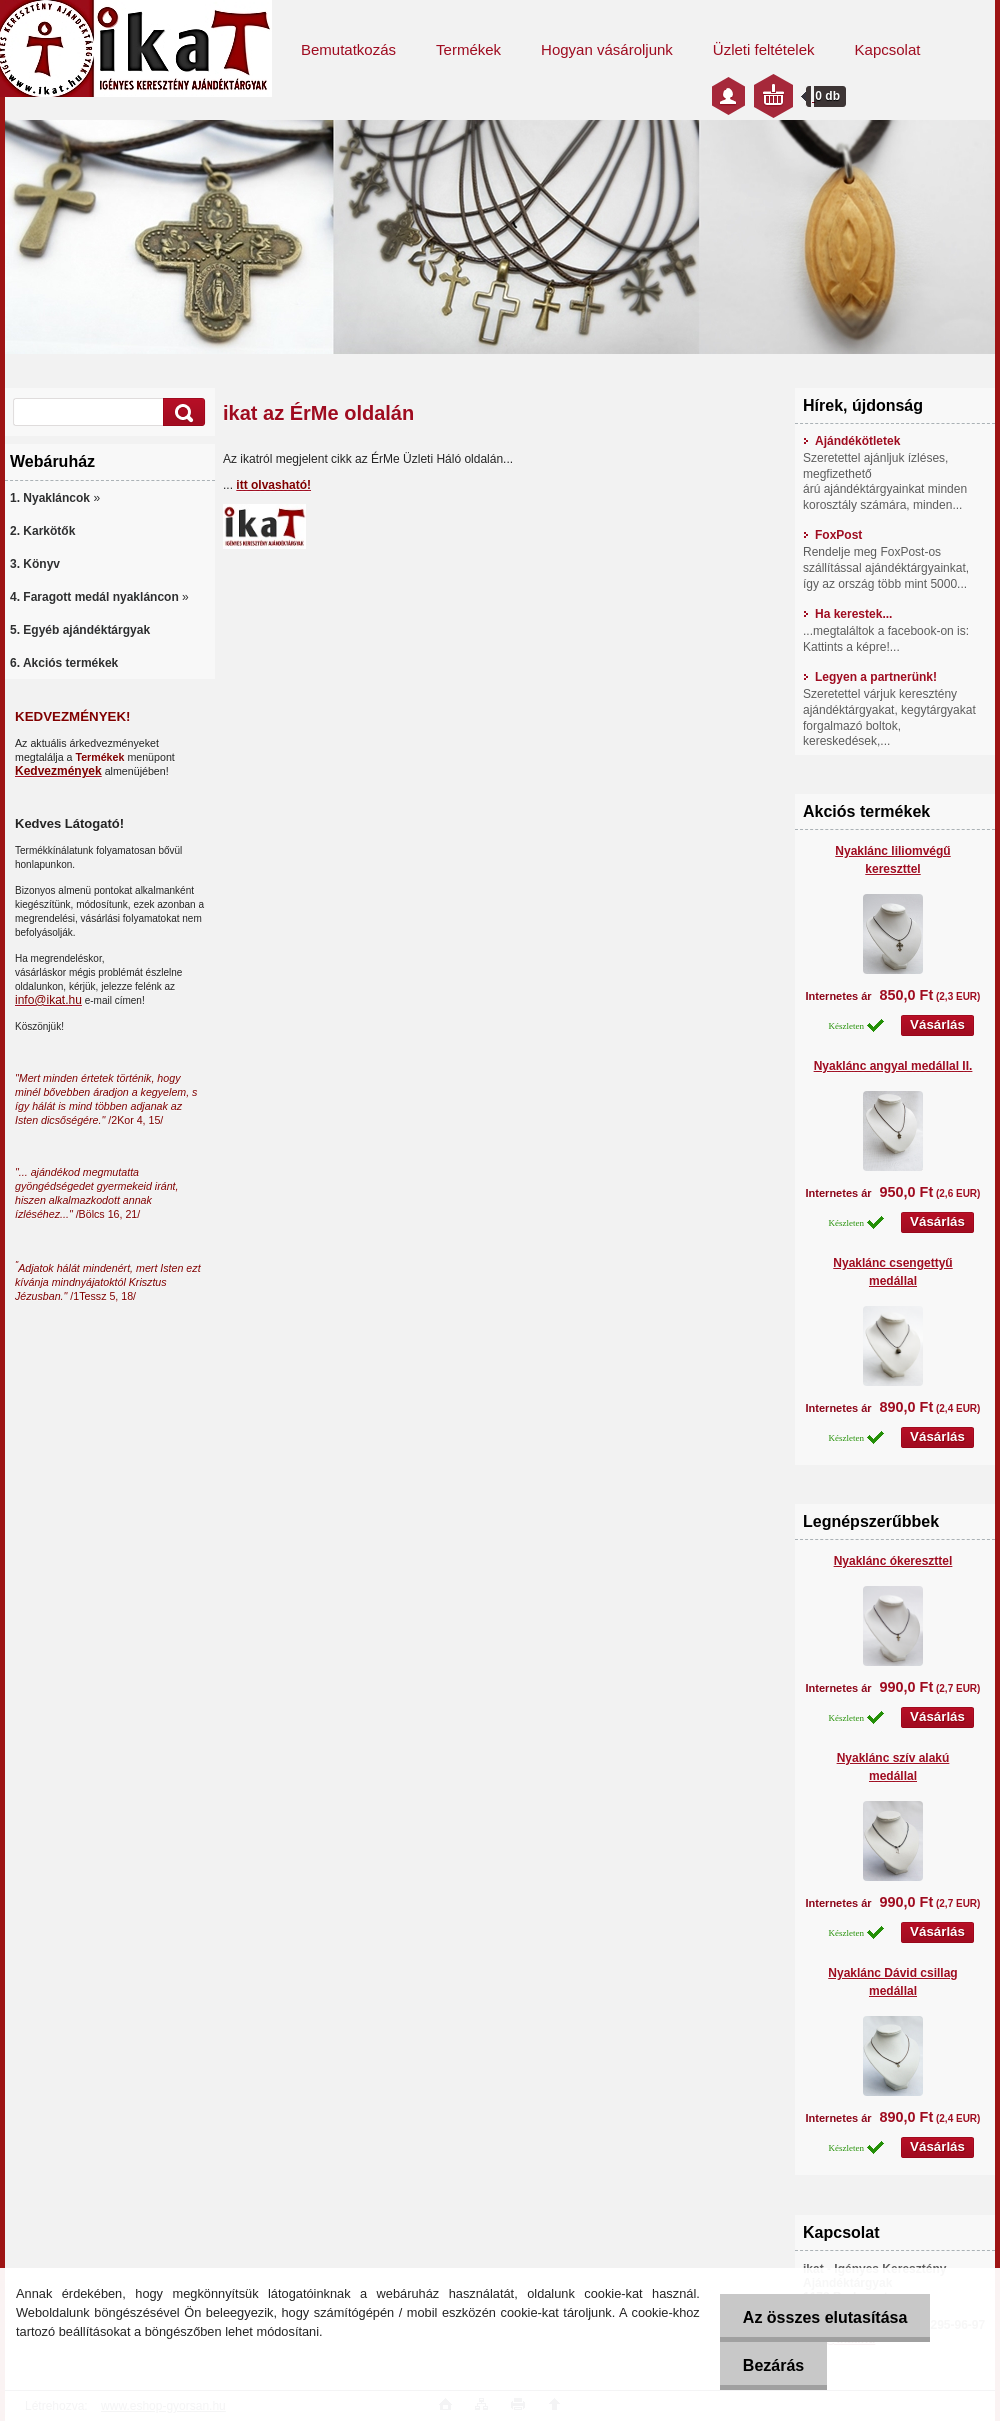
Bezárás (770, 2365)
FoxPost (832, 535)
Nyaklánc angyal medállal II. (893, 1066)
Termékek (468, 49)
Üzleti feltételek (764, 49)
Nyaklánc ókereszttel (893, 1561)
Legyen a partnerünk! (870, 677)
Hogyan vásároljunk (607, 49)
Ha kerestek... (847, 614)
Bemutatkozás (348, 49)
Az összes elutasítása (822, 2317)
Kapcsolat (888, 49)
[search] (181, 412)
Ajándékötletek (851, 441)
